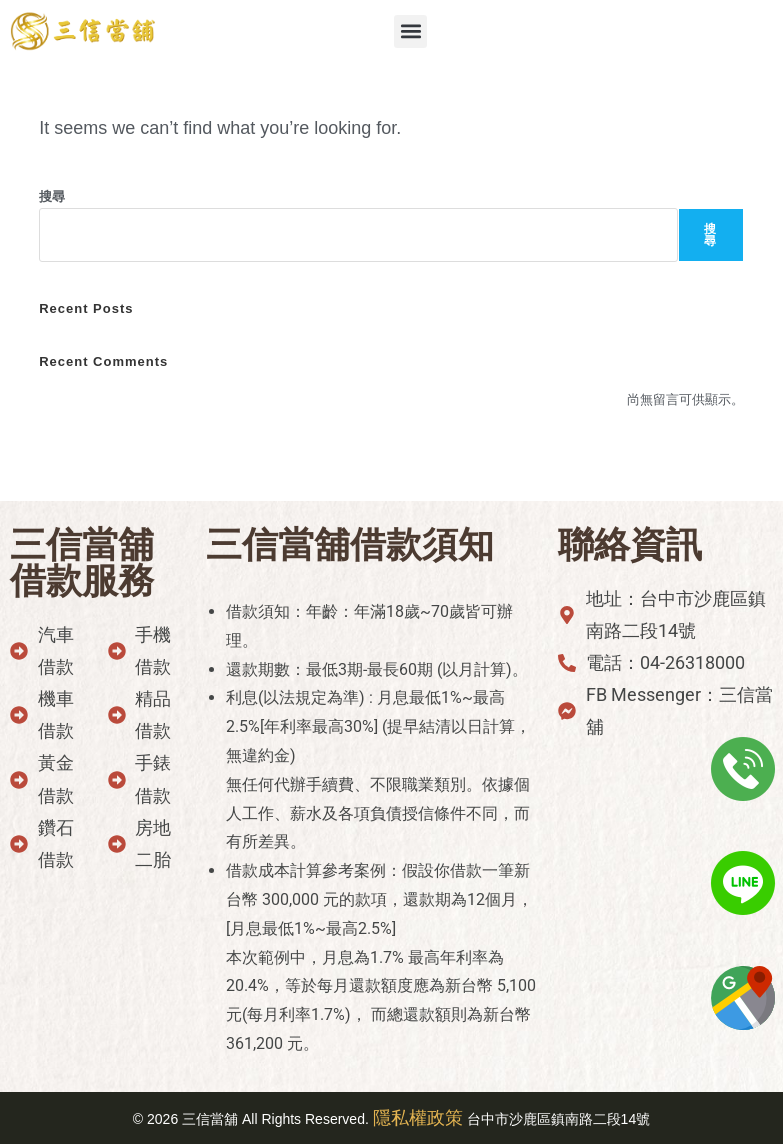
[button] (410, 31)
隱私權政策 (418, 1118)
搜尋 (52, 196)
